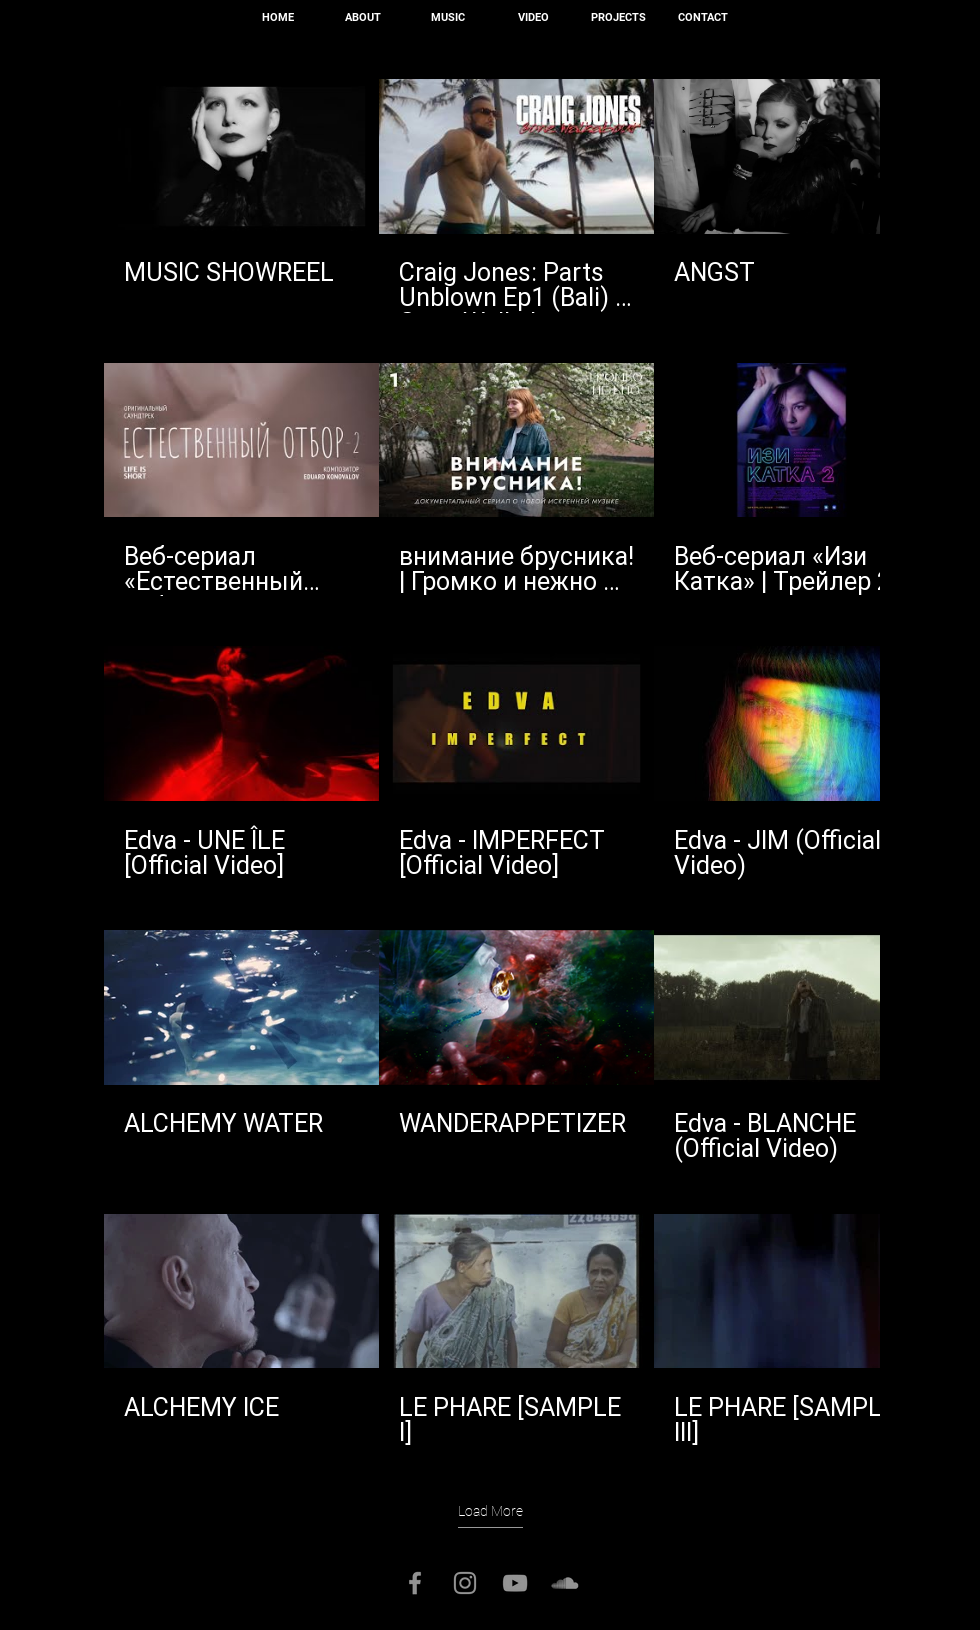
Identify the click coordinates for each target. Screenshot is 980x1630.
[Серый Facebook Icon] (415, 1583)
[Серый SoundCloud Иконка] (565, 1583)
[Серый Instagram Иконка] (465, 1583)
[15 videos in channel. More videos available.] (490, 763)
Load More (490, 1511)
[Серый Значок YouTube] (515, 1583)
